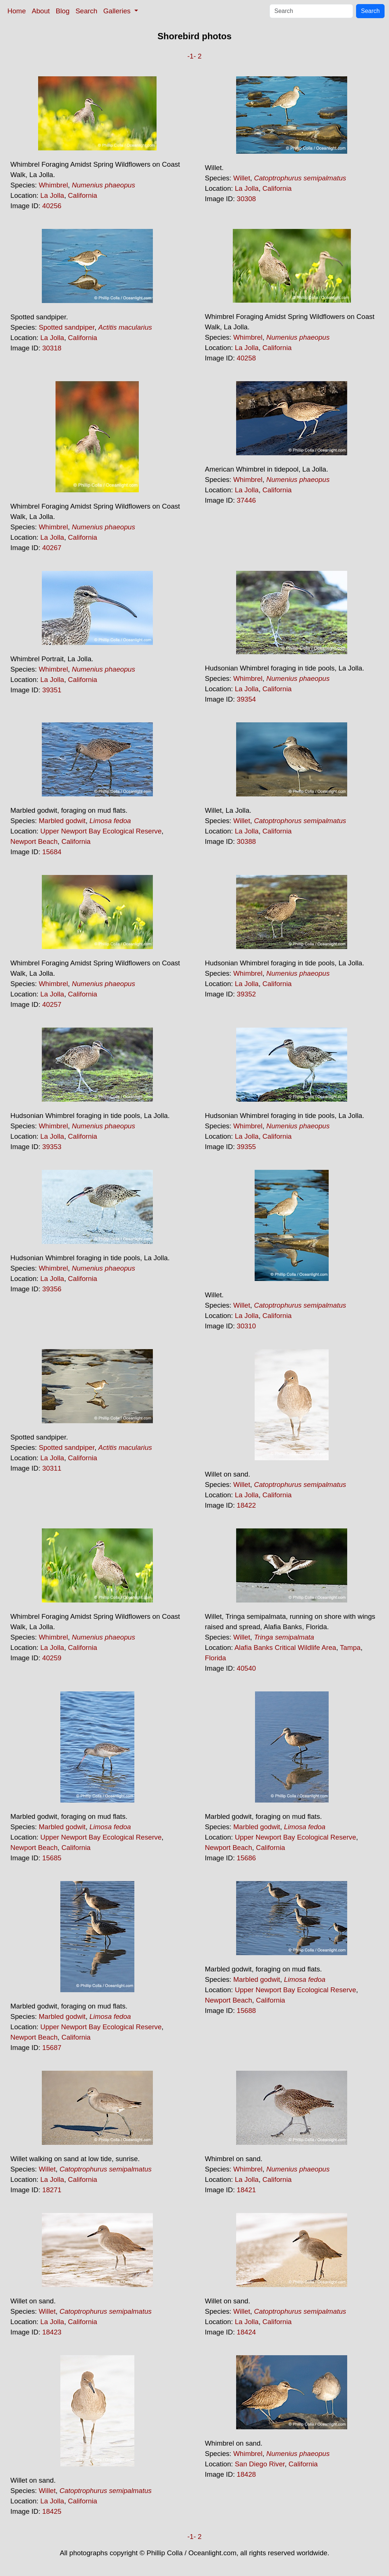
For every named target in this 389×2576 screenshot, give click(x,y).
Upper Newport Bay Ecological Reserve (101, 831)
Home (16, 11)
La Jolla (52, 195)
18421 (246, 2190)
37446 (246, 500)
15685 (51, 1858)
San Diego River (260, 2464)
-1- (191, 56)
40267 (51, 548)
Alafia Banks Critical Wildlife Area (285, 1647)
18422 (246, 1505)
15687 (51, 2047)
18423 (51, 2332)
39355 (246, 1147)
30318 (51, 348)
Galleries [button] (118, 11)
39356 (51, 1289)
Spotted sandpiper (66, 327)
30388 (246, 841)
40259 (51, 1658)
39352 (246, 994)
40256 (51, 206)
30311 (51, 1468)
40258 (246, 358)
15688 (246, 2010)
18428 (246, 2474)
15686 (246, 1858)
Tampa (350, 1647)
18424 (246, 2332)
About (41, 11)
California (82, 195)
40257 (51, 1004)
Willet (241, 178)
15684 (51, 852)
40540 (246, 1668)
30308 (246, 199)
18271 (51, 2190)
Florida (215, 1658)
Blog (63, 11)
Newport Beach (34, 841)
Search (86, 11)
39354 (246, 699)
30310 (246, 1326)
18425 (51, 2511)
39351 (51, 690)
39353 (51, 1147)
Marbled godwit (62, 821)
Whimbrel (53, 185)
